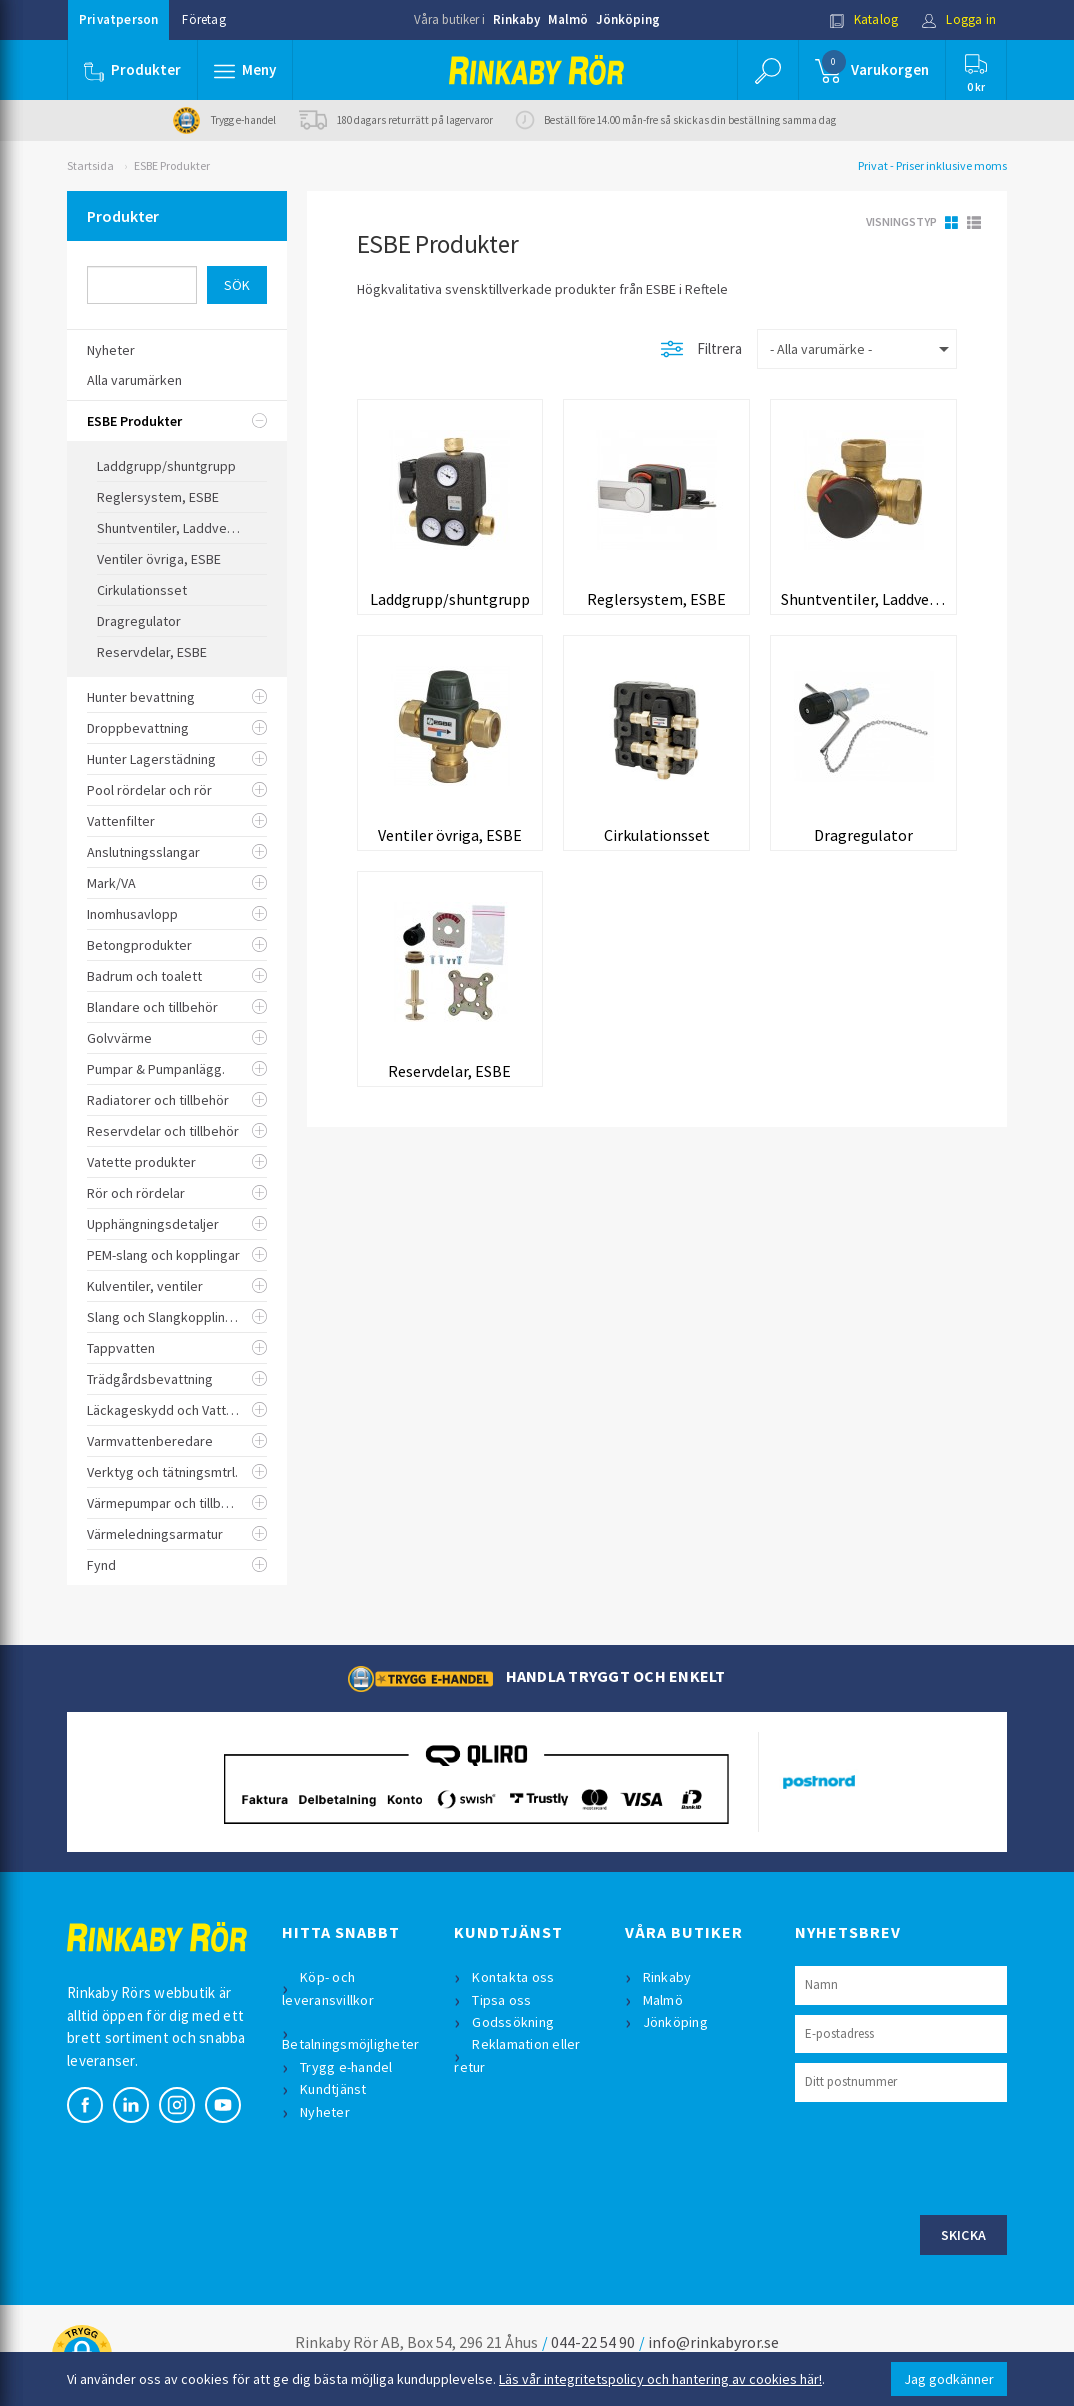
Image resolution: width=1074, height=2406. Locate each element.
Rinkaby (516, 19)
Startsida (90, 165)
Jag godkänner (949, 2379)
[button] (245, 70)
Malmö (568, 19)
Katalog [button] (864, 19)
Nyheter (325, 2112)
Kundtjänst (333, 2089)
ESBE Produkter (172, 165)
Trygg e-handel (346, 2067)
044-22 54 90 (593, 2342)
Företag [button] (203, 19)
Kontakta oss (513, 1977)
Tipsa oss (501, 2000)
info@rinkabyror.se (713, 2342)
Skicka (964, 2235)
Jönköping (628, 19)
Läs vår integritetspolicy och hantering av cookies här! (660, 2379)
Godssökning (513, 2022)
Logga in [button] (958, 19)
